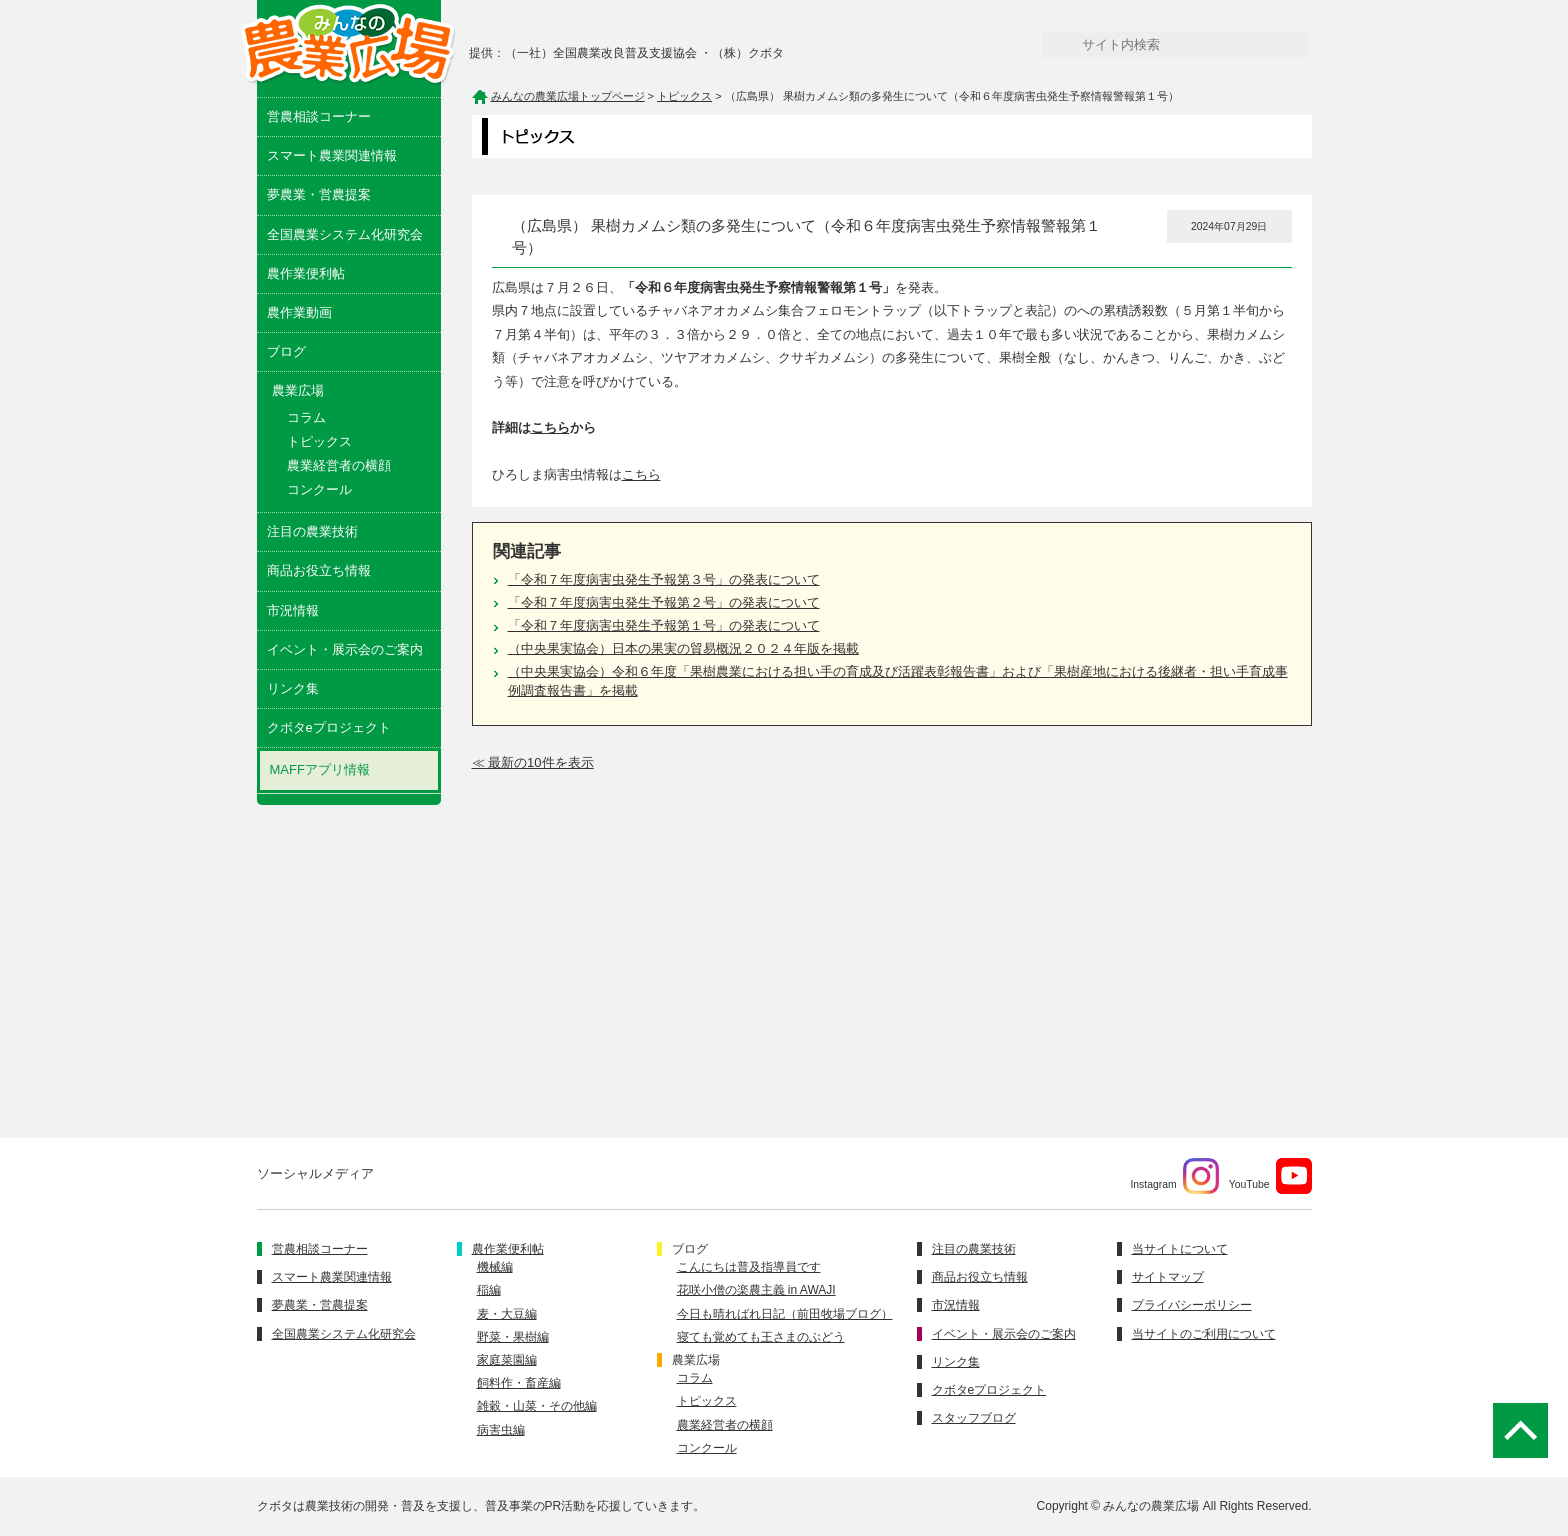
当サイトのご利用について (1204, 1334)
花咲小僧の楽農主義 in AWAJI (756, 1290)
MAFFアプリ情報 (320, 769)
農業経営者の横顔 (339, 465)
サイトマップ (1168, 1277)
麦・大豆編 (507, 1314)
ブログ (286, 351)
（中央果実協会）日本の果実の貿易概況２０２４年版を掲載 (683, 648)
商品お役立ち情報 (319, 570)
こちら (550, 427)
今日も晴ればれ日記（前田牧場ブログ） (785, 1314)
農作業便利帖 (306, 273)
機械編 (495, 1267)
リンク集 (293, 688)
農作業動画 (299, 312)
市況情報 (293, 610)
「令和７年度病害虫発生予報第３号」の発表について (664, 579)
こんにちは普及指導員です (749, 1267)
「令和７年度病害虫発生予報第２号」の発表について (664, 602)
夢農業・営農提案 (319, 194)
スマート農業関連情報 (332, 155)
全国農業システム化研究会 (345, 234)
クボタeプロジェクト (329, 727)
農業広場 (696, 1360)
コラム (306, 417)
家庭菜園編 (507, 1360)
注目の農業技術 (312, 531)
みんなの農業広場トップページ (568, 96)
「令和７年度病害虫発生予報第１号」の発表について (664, 625)
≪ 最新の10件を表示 (533, 762)
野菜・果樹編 (513, 1337)
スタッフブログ (974, 1418)
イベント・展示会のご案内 (345, 649)
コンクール (319, 489)
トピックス (319, 441)
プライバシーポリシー (1192, 1305)
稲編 (489, 1290)
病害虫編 (501, 1430)
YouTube (1270, 1176)
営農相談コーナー (319, 116)
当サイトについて (1180, 1249)
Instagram (1174, 1176)
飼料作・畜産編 (519, 1383)
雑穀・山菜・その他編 (537, 1406)
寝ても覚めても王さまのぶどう (761, 1337)
